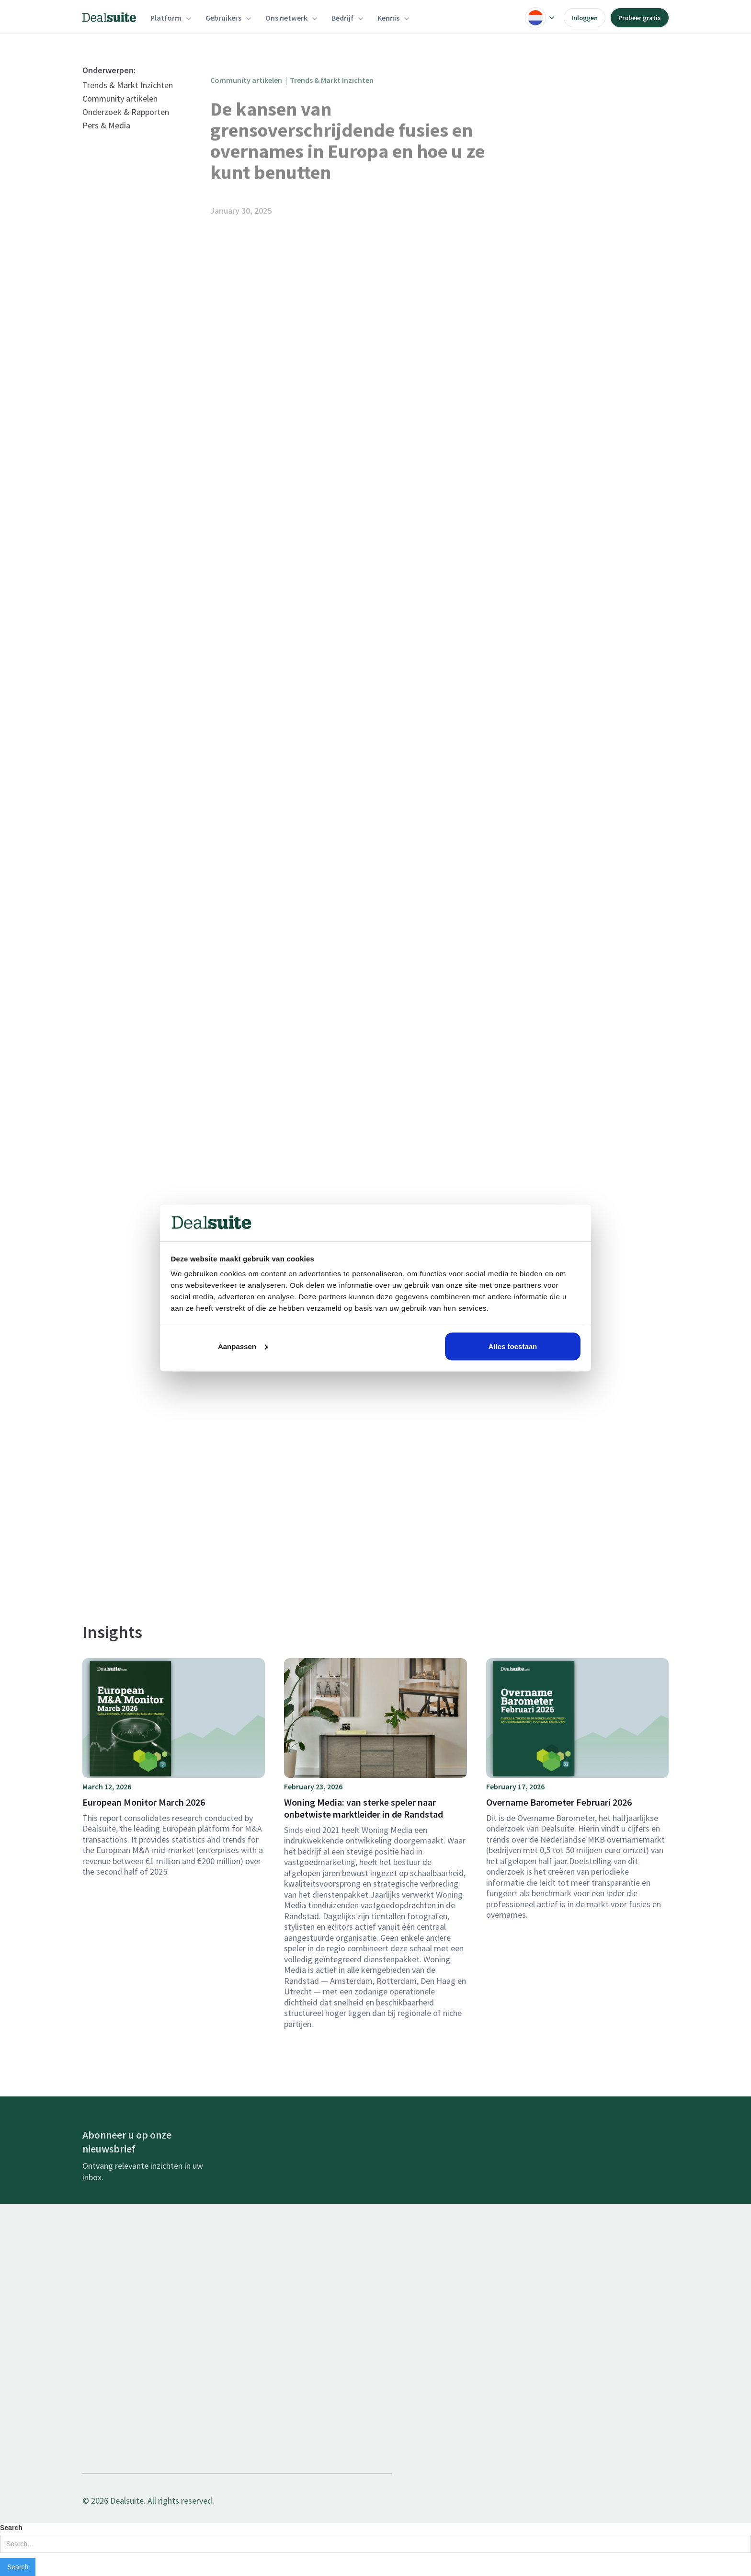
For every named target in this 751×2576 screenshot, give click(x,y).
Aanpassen (243, 1346)
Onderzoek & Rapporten (125, 128)
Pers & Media (106, 141)
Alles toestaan (513, 1346)
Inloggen (584, 17)
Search (11, 2527)
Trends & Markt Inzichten (127, 101)
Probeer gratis (639, 17)
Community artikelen (120, 114)
